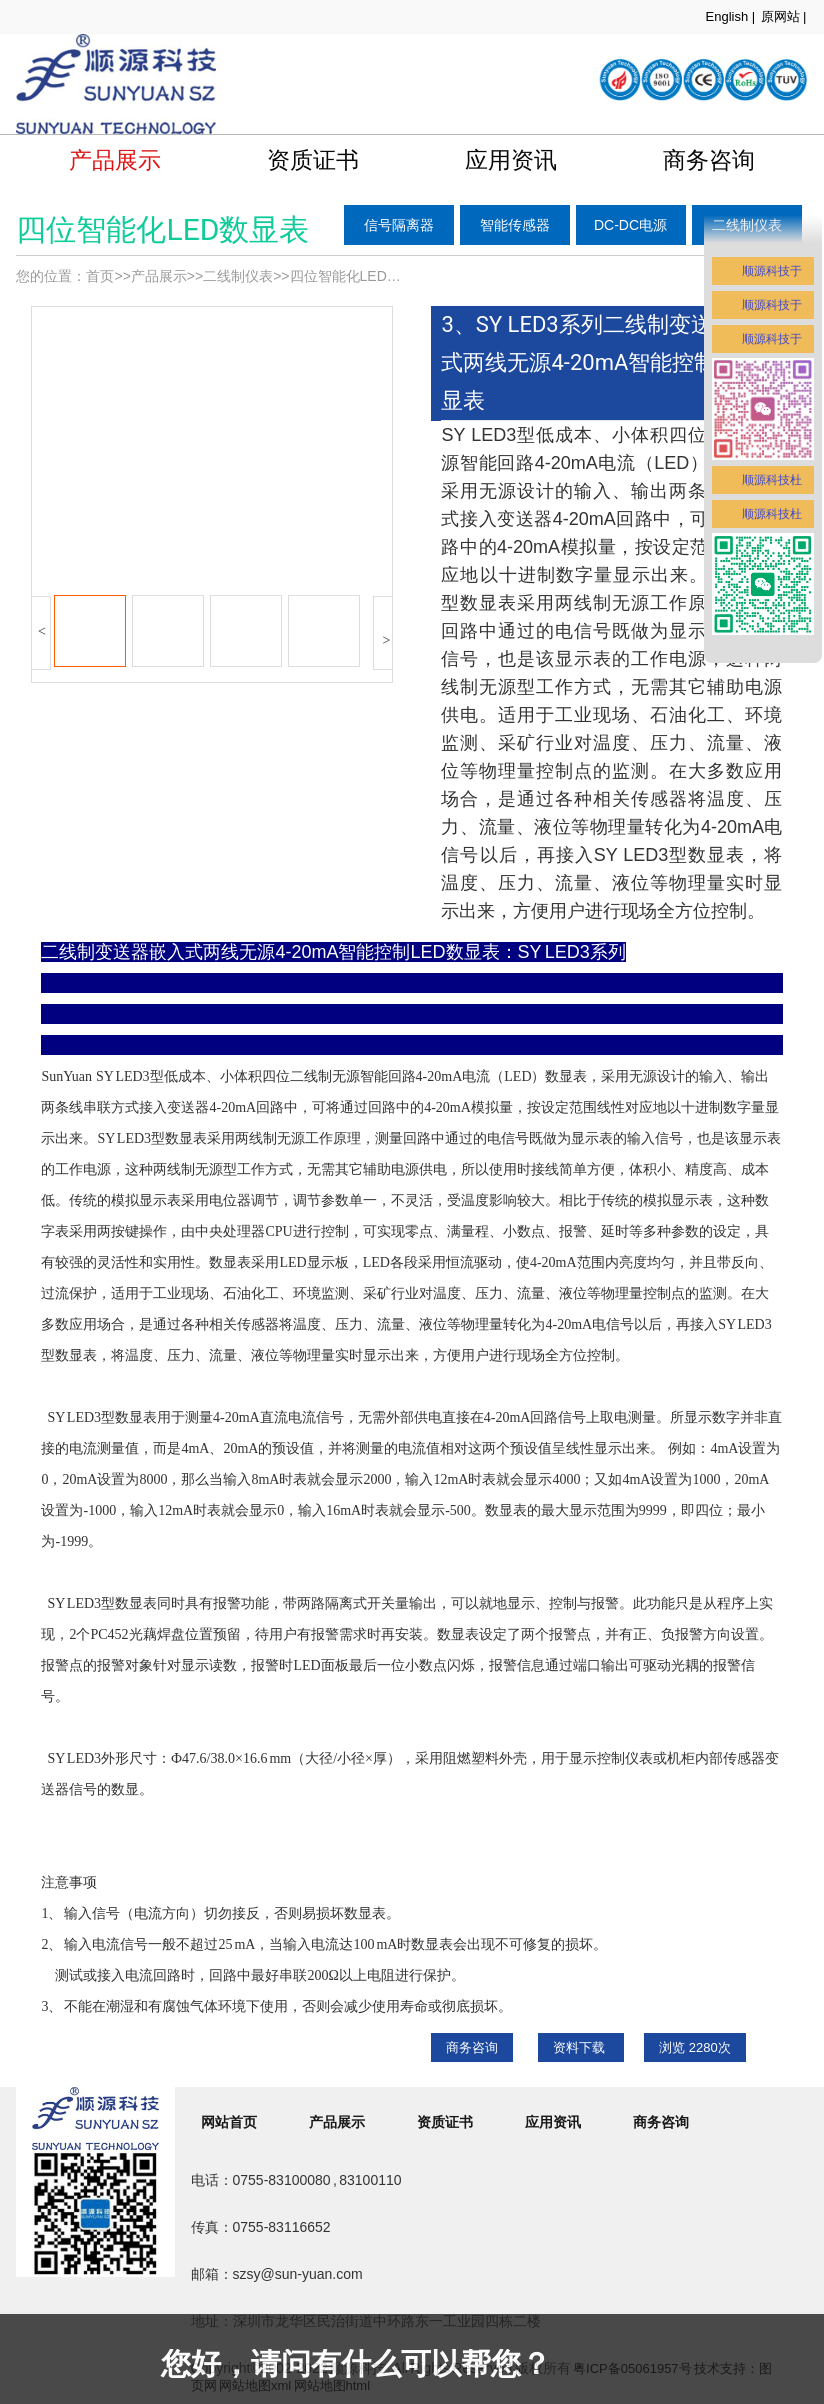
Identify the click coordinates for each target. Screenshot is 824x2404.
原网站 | (784, 16)
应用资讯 (511, 160)
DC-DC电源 (630, 225)
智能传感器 (515, 225)
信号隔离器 (399, 225)
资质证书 (313, 160)
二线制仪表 (238, 276)
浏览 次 (695, 2047)
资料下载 (581, 2047)
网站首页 (229, 2122)
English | (731, 16)
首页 (100, 276)
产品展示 (115, 160)
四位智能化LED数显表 (359, 276)
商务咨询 (472, 2047)
